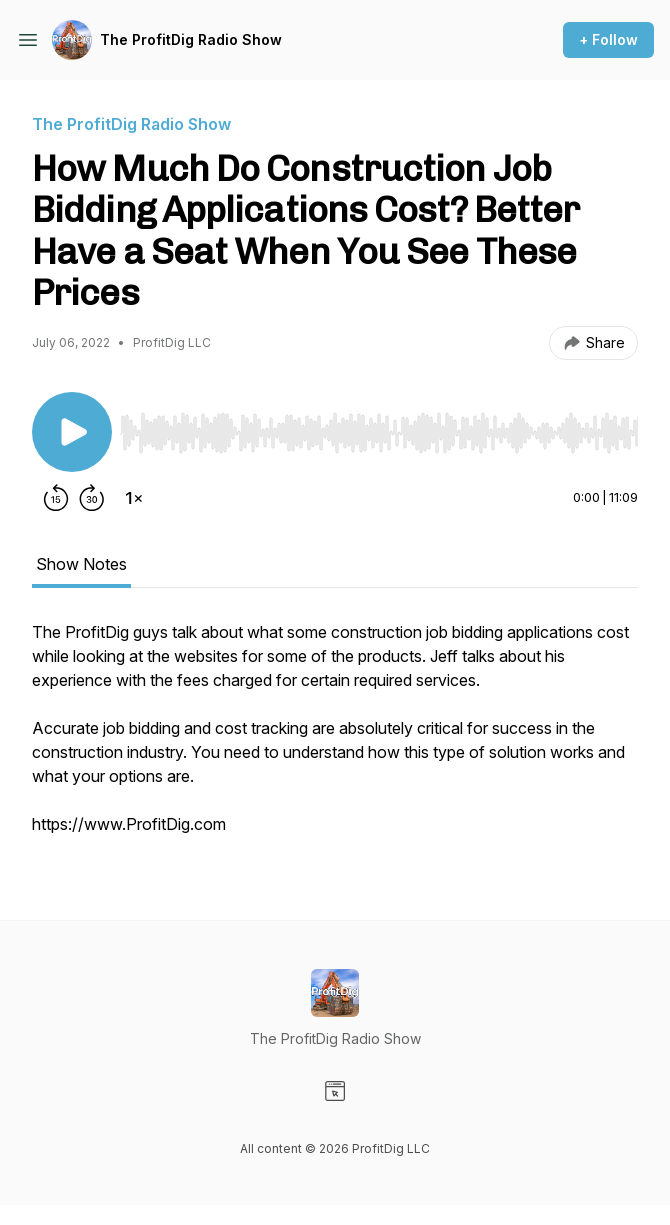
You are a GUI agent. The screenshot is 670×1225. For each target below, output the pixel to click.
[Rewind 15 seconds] (56, 498)
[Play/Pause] (72, 432)
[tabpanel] (335, 738)
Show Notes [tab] (81, 564)
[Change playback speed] (134, 498)
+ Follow (608, 39)
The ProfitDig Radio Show (191, 39)
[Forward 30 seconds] (92, 498)
